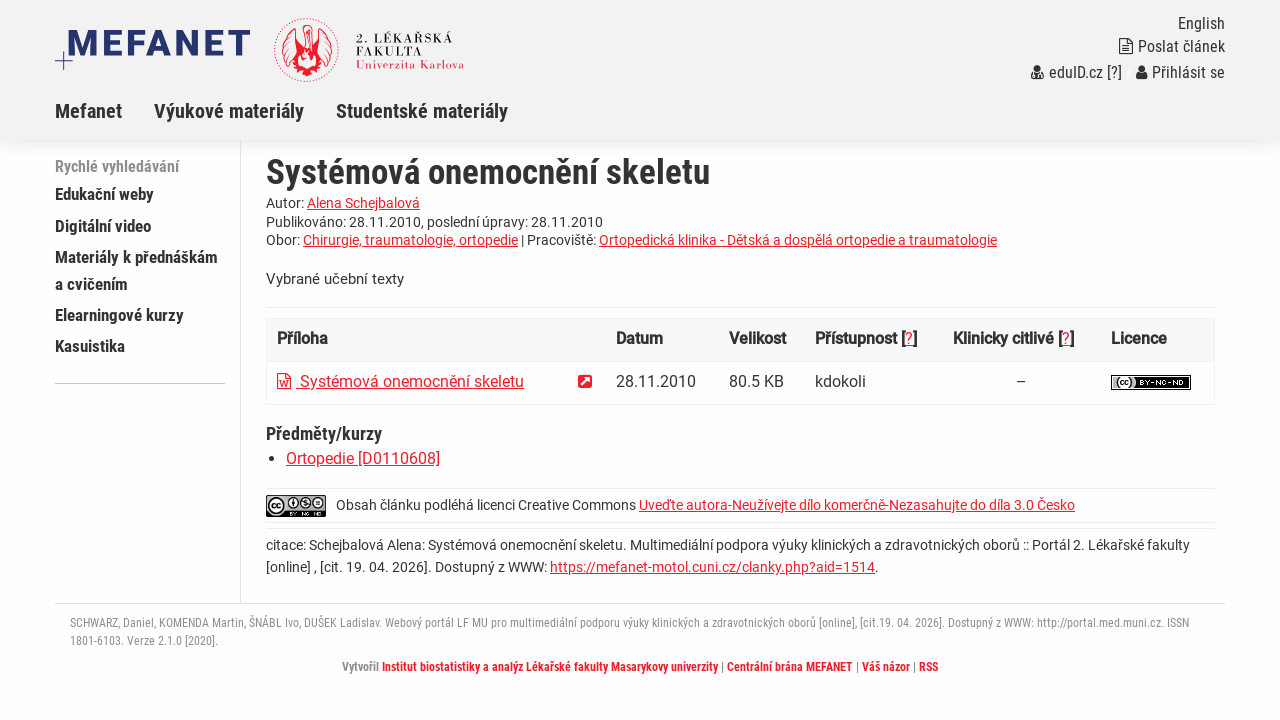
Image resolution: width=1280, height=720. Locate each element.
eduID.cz (1067, 72)
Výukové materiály (229, 111)
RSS (928, 667)
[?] (1114, 72)
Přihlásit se (1180, 72)
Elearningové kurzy (119, 315)
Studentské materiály (422, 111)
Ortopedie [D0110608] (363, 458)
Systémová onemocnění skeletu (400, 381)
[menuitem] (104, 111)
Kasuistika (90, 346)
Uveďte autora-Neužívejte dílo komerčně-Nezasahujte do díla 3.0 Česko (857, 505)
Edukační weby (104, 194)
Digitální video (103, 226)
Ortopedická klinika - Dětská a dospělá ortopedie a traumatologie (798, 240)
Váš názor (886, 667)
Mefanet (88, 111)
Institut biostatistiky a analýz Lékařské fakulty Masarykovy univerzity (550, 667)
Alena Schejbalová (363, 203)
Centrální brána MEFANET (790, 667)
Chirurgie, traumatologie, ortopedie (410, 240)
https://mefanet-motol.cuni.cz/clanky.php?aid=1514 (712, 567)
